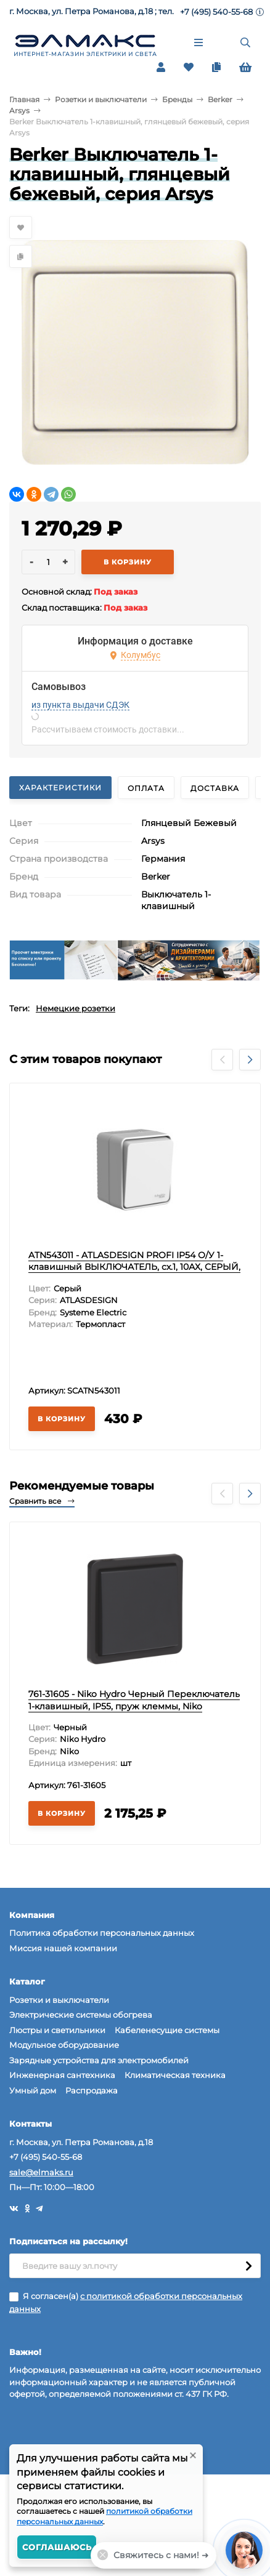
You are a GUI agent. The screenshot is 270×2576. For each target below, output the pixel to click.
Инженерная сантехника (62, 2075)
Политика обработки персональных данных (101, 1933)
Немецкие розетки (75, 1008)
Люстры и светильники (57, 2030)
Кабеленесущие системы (167, 2030)
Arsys (19, 110)
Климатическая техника (175, 2075)
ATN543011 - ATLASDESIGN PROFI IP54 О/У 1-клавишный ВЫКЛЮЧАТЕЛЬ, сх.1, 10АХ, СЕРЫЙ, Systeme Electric (134, 1267)
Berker (220, 99)
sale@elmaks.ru (41, 2172)
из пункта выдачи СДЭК (80, 705)
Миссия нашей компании (63, 1948)
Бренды (177, 99)
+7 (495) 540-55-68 (216, 12)
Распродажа (91, 2090)
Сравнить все (42, 1501)
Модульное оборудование (64, 2045)
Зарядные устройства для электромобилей (99, 2060)
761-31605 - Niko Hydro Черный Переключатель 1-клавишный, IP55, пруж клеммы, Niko (134, 1700)
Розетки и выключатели (101, 99)
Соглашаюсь (57, 2547)
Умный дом (32, 2090)
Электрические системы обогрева (80, 2015)
